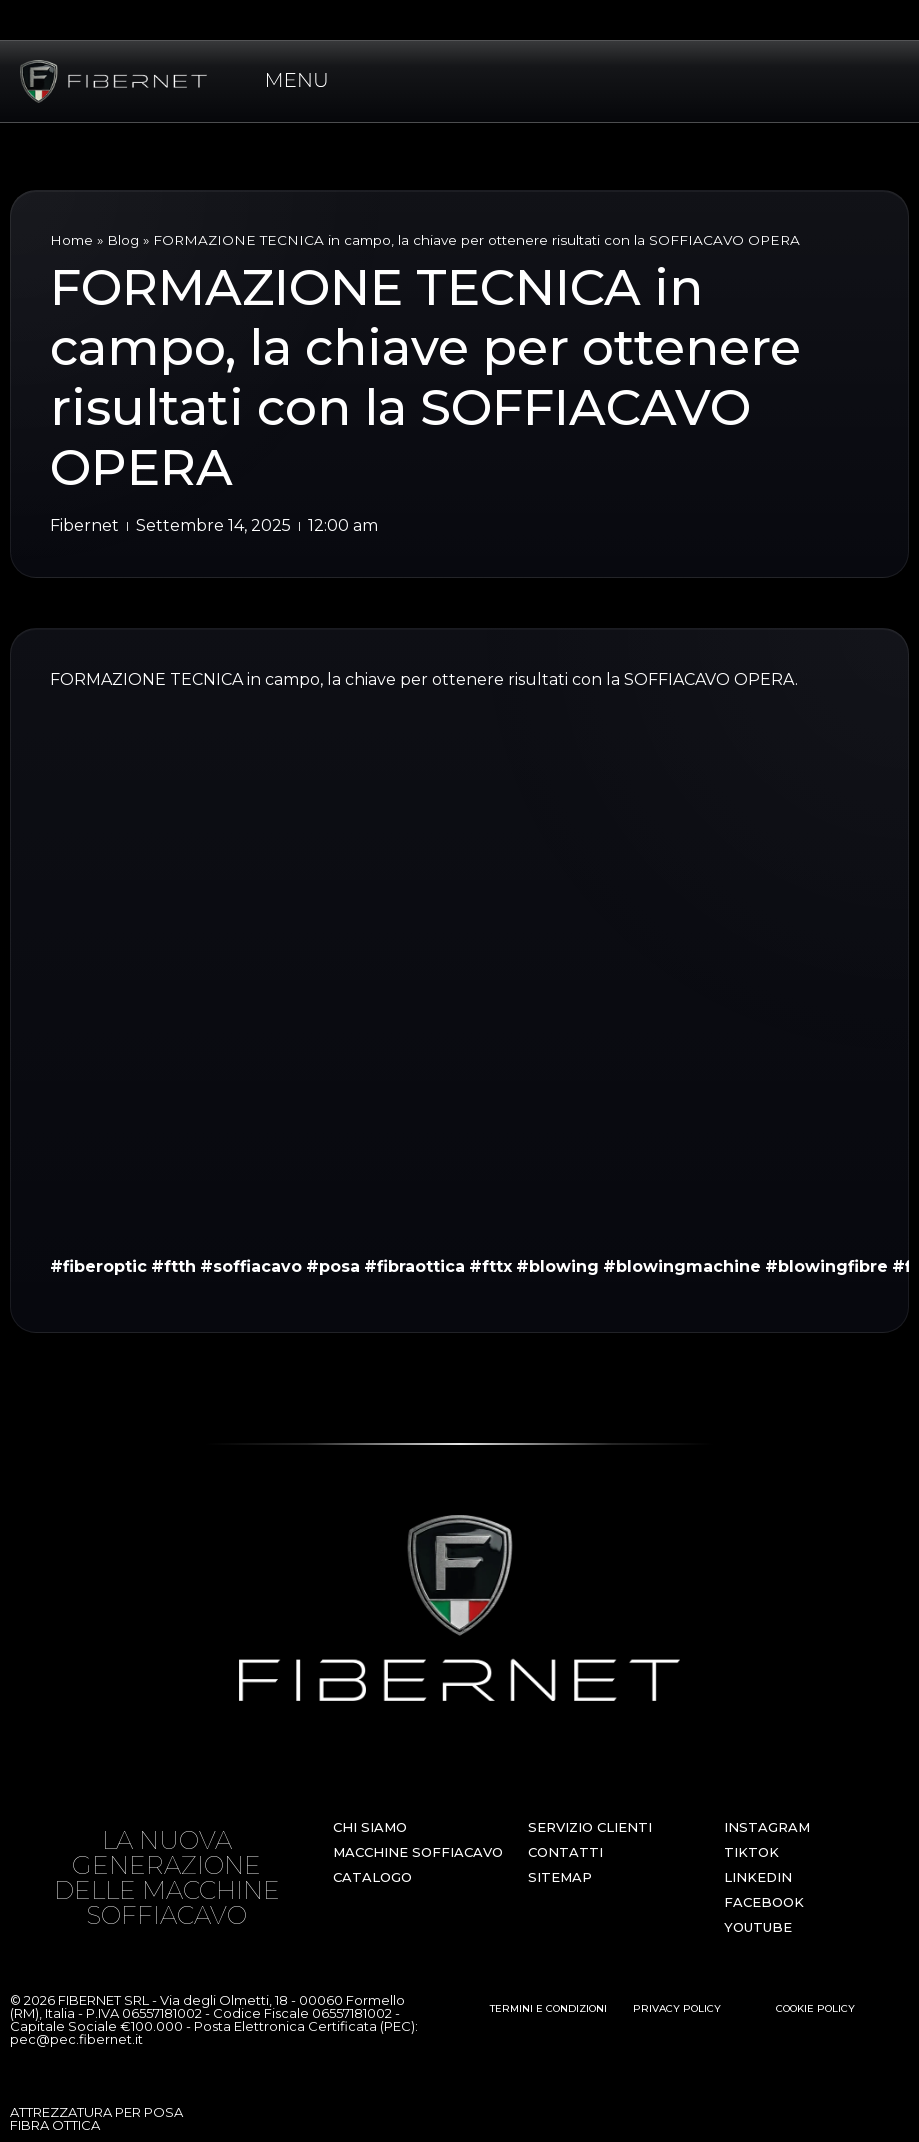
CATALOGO (372, 1877)
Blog (123, 240)
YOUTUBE (758, 1927)
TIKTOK (751, 1852)
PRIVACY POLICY (677, 2008)
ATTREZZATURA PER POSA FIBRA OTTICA (96, 2118)
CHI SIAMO (370, 1827)
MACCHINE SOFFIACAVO (418, 1852)
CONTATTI (565, 1852)
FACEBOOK (764, 1902)
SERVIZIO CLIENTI (590, 1827)
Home (71, 240)
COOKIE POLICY (815, 2008)
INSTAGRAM (767, 1827)
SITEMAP (560, 1877)
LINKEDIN (758, 1877)
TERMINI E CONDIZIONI (548, 2008)
